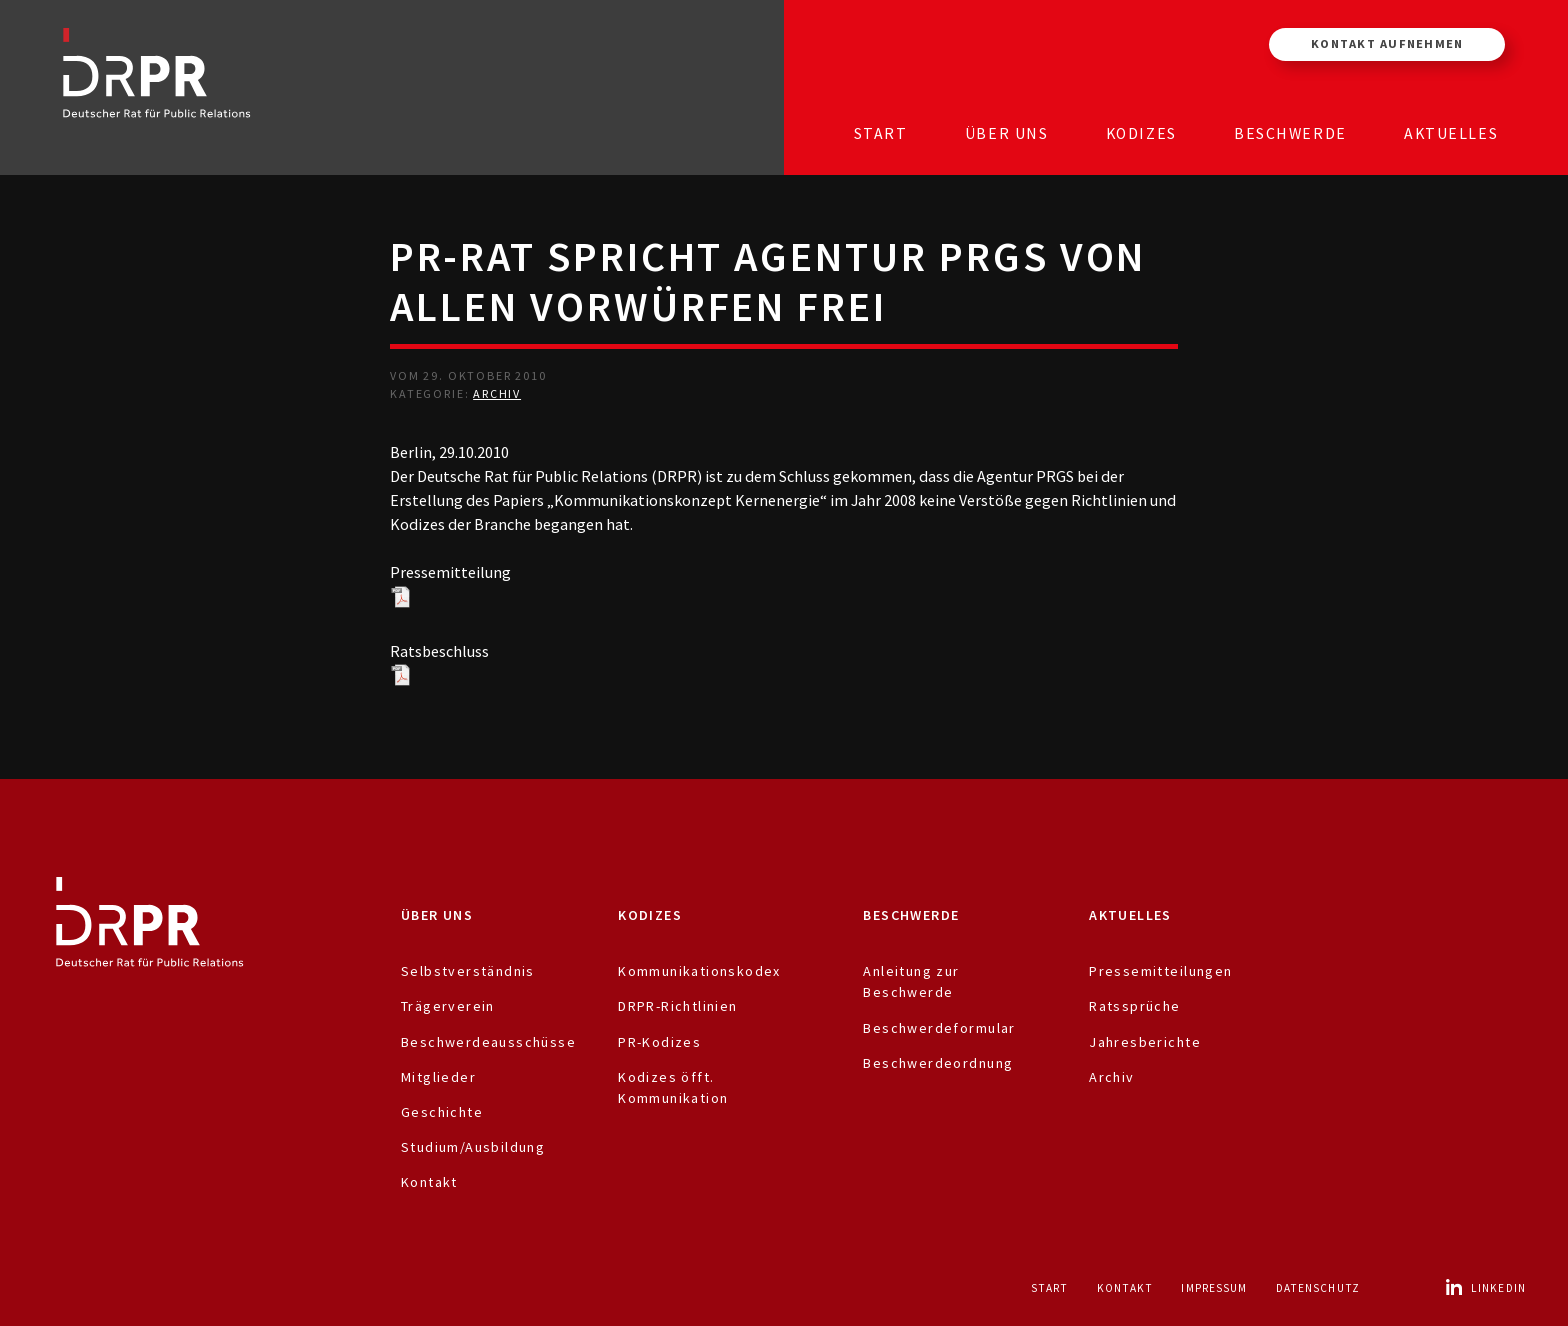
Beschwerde (1290, 133)
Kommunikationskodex (699, 971)
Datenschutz (1318, 1288)
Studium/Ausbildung (473, 1147)
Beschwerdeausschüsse (488, 1042)
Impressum (1214, 1288)
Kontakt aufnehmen (1387, 43)
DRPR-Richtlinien (678, 1006)
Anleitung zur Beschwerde (911, 981)
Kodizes (1141, 133)
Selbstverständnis (468, 971)
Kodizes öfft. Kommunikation (673, 1087)
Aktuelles (1451, 133)
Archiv (497, 393)
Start (881, 133)
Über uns (1007, 133)
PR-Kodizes (659, 1042)
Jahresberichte (1145, 1042)
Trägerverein (448, 1006)
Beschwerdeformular (939, 1028)
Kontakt (429, 1182)
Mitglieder (438, 1077)
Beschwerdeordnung (938, 1063)
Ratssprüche (1135, 1006)
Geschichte (442, 1112)
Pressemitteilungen (1160, 971)
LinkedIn (1485, 1288)
